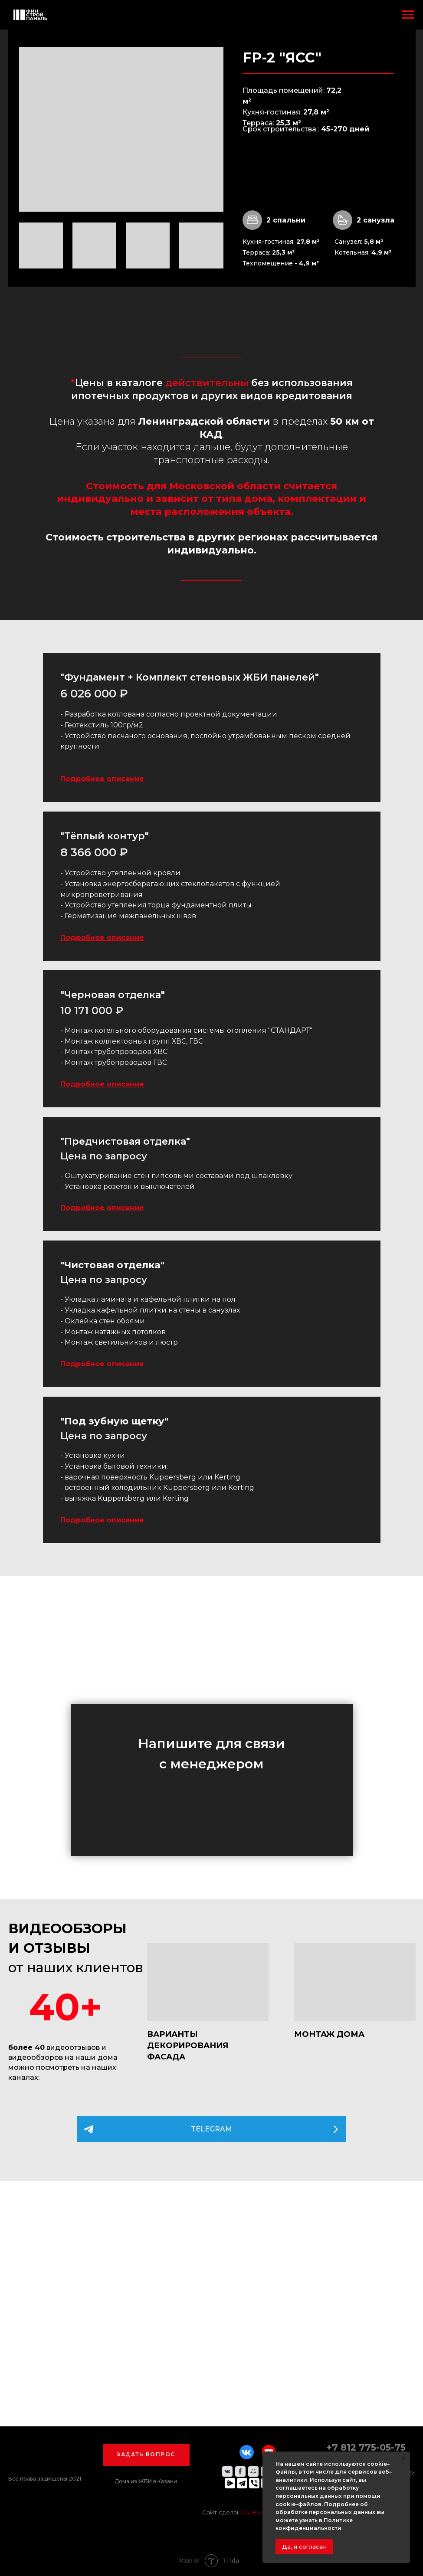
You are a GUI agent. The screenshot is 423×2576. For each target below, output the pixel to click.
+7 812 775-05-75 (366, 2447)
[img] (208, 1982)
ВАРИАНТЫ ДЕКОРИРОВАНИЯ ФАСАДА (187, 2045)
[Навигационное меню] (408, 14)
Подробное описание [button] (102, 779)
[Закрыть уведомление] (403, 2458)
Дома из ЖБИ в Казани (146, 2481)
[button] (146, 2455)
